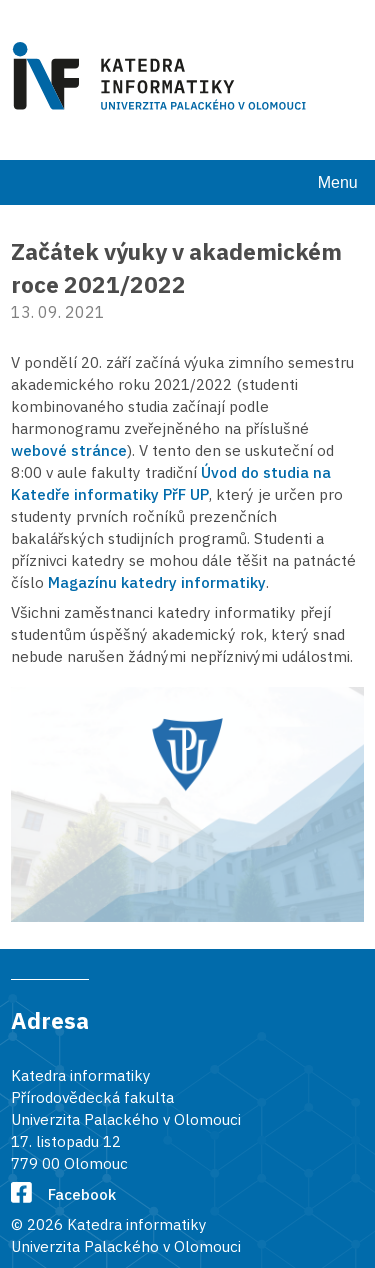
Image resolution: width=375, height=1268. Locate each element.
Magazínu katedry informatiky (157, 582)
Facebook (63, 1194)
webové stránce (69, 450)
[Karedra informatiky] (163, 79)
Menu (338, 182)
